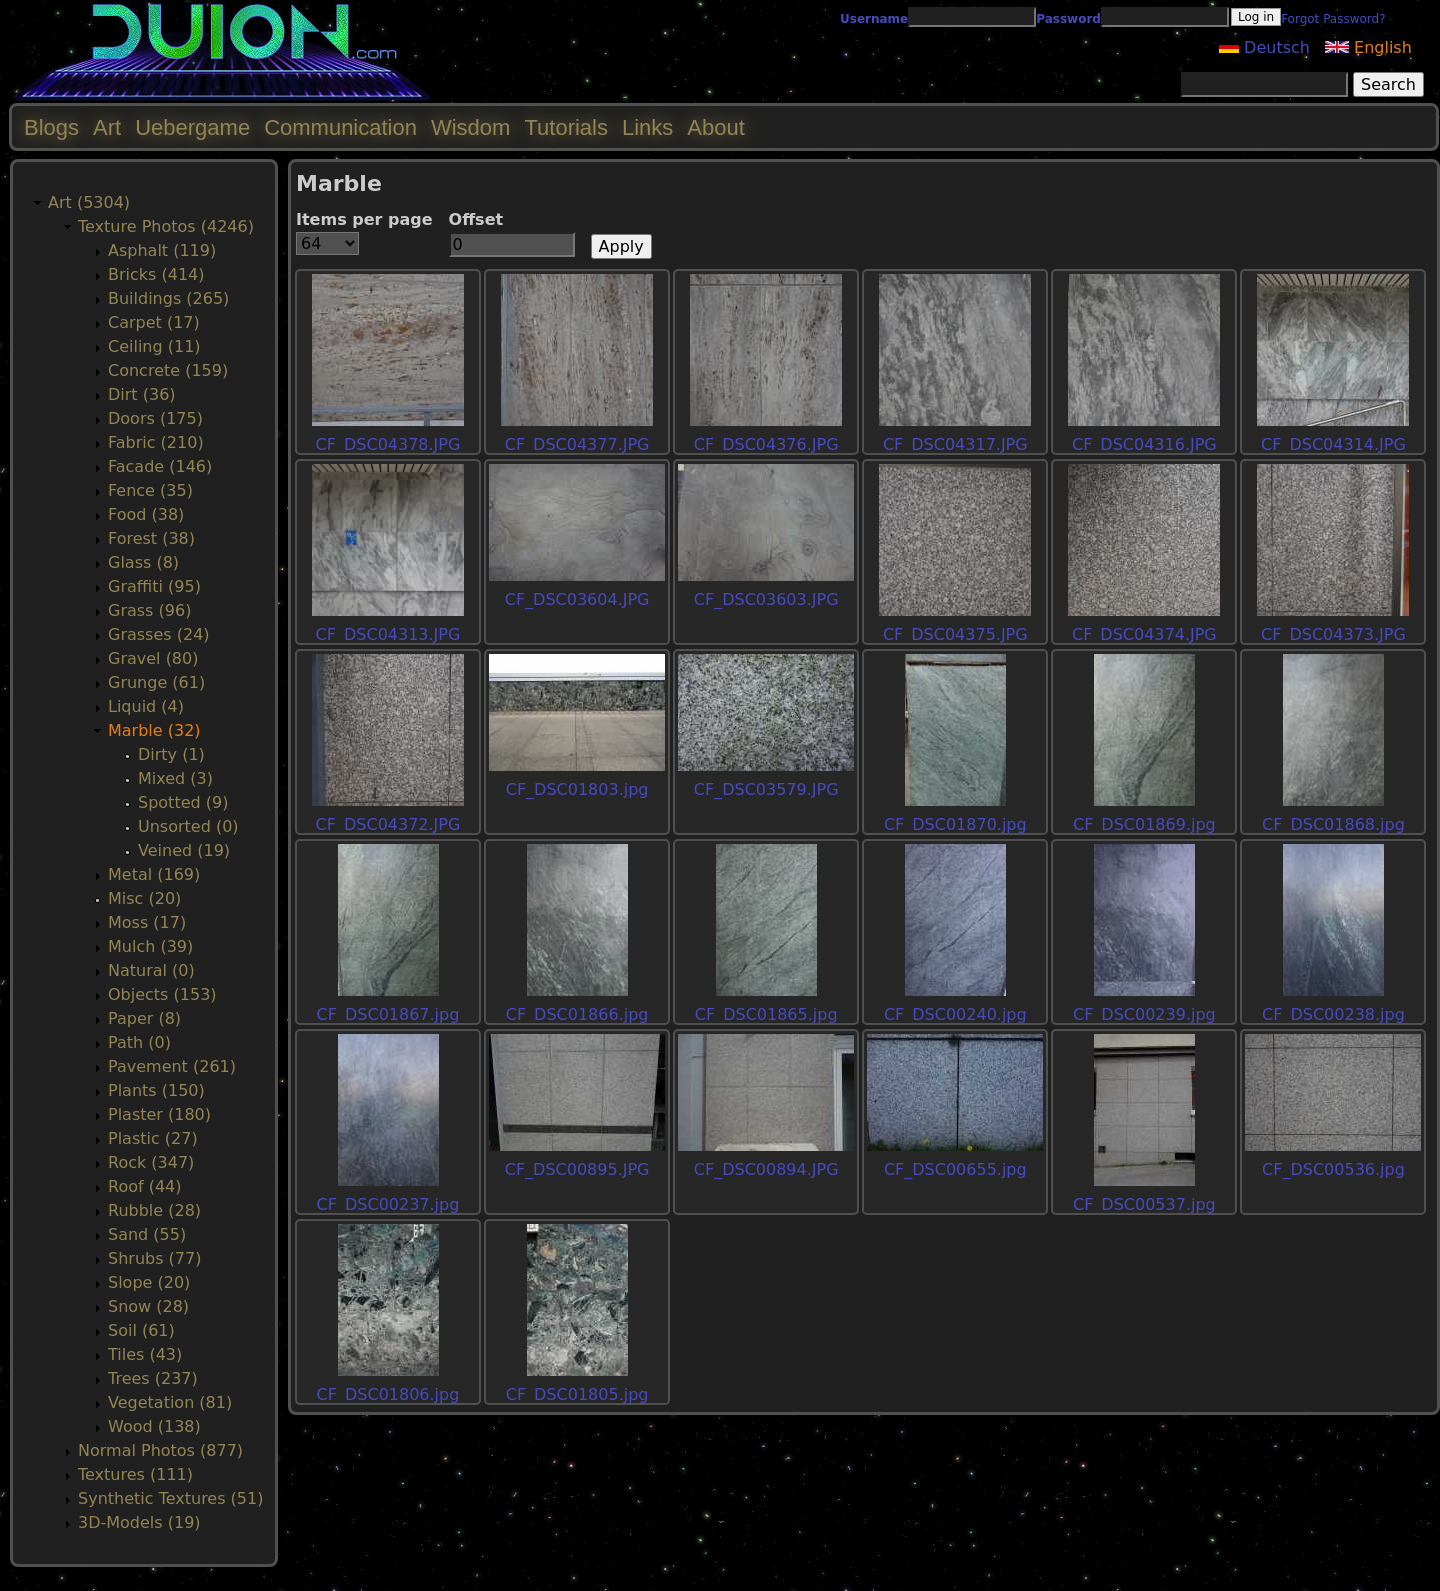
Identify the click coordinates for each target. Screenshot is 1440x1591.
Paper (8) (144, 1018)
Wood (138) (154, 1426)
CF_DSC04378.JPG (388, 444)
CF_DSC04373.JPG (1333, 634)
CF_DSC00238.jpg (1333, 1014)
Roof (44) (145, 1186)
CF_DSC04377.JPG (577, 444)
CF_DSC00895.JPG (577, 1169)
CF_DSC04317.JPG (955, 444)
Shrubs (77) (154, 1258)
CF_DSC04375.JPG (955, 634)
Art (107, 127)
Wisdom (470, 127)
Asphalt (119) (162, 250)
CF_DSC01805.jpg (577, 1394)
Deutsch (1264, 47)
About (716, 127)
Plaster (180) (159, 1114)
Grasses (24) (159, 634)
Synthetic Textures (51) (170, 1498)
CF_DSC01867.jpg (388, 1014)
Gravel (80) (153, 658)
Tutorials (566, 127)
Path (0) (139, 1042)
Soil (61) (141, 1330)
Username (874, 19)
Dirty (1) (171, 754)
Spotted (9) (183, 802)
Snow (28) (148, 1306)
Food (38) (146, 514)
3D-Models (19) (139, 1522)
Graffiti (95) (154, 586)
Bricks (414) (156, 274)
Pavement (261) (172, 1066)
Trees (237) (153, 1378)
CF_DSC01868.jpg (1333, 824)
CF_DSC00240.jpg (955, 1014)
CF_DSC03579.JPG (766, 789)
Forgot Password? (1333, 19)
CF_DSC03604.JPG (577, 599)
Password (1068, 19)
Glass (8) (143, 562)
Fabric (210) (156, 442)
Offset (476, 219)
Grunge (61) (156, 682)
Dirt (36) (142, 394)
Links (647, 127)
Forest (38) (151, 538)
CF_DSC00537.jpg (1144, 1204)
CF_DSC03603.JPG (766, 599)
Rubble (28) (154, 1210)
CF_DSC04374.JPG (1144, 634)
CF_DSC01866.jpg (577, 1014)
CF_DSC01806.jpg (388, 1394)
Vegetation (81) (170, 1402)
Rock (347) (151, 1162)
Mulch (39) (150, 946)
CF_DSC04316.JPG (1144, 444)
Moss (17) (147, 922)
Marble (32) (154, 730)
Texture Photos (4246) (166, 226)
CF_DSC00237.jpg (388, 1204)
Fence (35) (150, 490)
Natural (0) (151, 970)
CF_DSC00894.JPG (766, 1169)
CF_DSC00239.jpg (1144, 1014)
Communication (340, 127)
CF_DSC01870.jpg (955, 824)
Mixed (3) (175, 778)
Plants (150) (156, 1090)
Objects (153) (162, 994)
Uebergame (192, 127)
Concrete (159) (168, 370)
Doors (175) (155, 418)
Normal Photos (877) (160, 1450)
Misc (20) (144, 898)
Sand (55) (147, 1234)
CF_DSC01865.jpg (766, 1014)
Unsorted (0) (188, 826)
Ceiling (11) (154, 346)
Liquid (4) (146, 706)
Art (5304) (89, 202)
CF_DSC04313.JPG (388, 634)
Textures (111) (135, 1474)
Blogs (51, 127)
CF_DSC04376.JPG (766, 444)
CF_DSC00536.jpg (1333, 1169)
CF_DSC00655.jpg (955, 1169)
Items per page (364, 219)
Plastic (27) (153, 1138)
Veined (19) (184, 850)
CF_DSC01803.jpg (577, 789)
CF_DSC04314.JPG (1333, 444)
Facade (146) (160, 466)
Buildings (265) (168, 298)
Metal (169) (154, 874)
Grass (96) (149, 610)
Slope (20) (149, 1282)
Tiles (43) (145, 1354)
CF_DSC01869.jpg (1144, 824)
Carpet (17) (154, 322)
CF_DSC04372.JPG (388, 824)
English (1368, 47)
